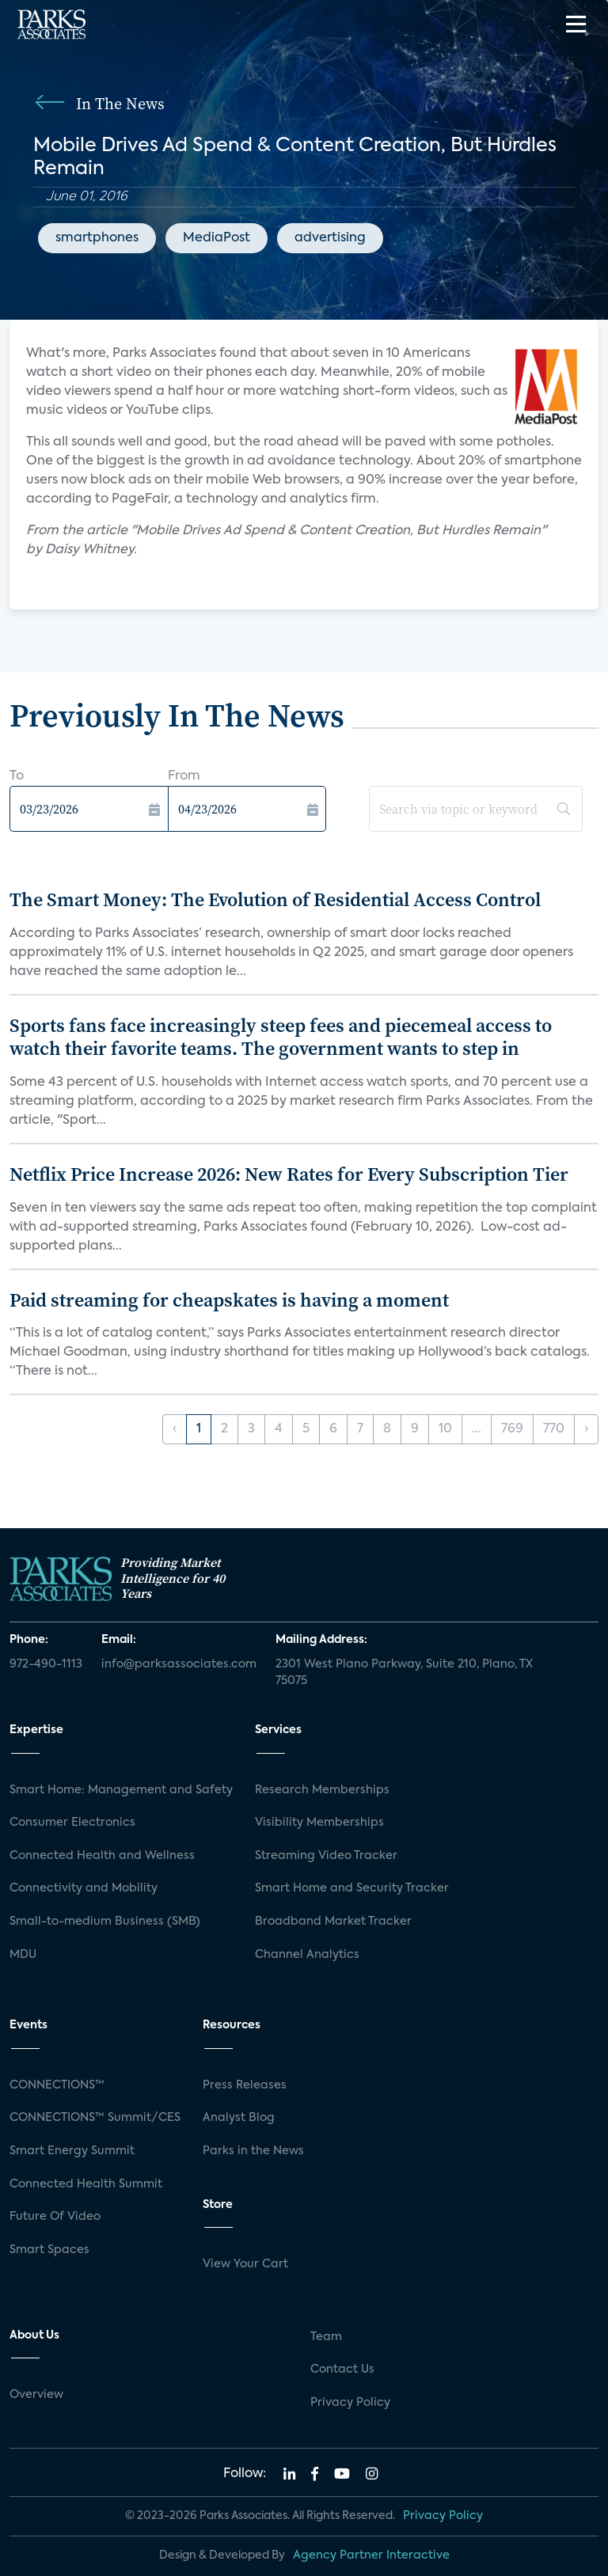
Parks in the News (253, 2151)
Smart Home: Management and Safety (121, 1790)
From (184, 776)
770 (553, 1429)
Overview (36, 2394)
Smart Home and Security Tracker (352, 1888)
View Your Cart (245, 2264)
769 (512, 1429)
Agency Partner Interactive (371, 2555)
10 (445, 1429)
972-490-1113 (46, 1664)
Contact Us (342, 2369)
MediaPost (216, 238)
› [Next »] (586, 1429)
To (17, 776)
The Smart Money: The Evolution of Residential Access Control (275, 899)
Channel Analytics (307, 1954)
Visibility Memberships (319, 1822)
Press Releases (245, 2085)
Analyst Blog (239, 2117)
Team (326, 2337)
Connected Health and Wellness (102, 1855)
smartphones (97, 238)
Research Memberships (322, 1790)
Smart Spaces (49, 2249)
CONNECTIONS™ (57, 2085)
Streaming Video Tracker (326, 1855)
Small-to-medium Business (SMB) (105, 1921)
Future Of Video (55, 2216)
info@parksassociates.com (178, 1664)
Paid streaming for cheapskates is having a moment (229, 1300)
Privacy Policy (350, 2402)
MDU (23, 1954)
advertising (330, 238)
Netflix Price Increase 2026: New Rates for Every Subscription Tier (289, 1174)
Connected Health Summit (86, 2184)
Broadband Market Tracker (333, 1921)
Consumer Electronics (72, 1822)
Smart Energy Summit (72, 2151)
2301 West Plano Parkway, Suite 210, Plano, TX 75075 (404, 1673)
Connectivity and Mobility (84, 1888)
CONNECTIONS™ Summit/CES (95, 2117)
